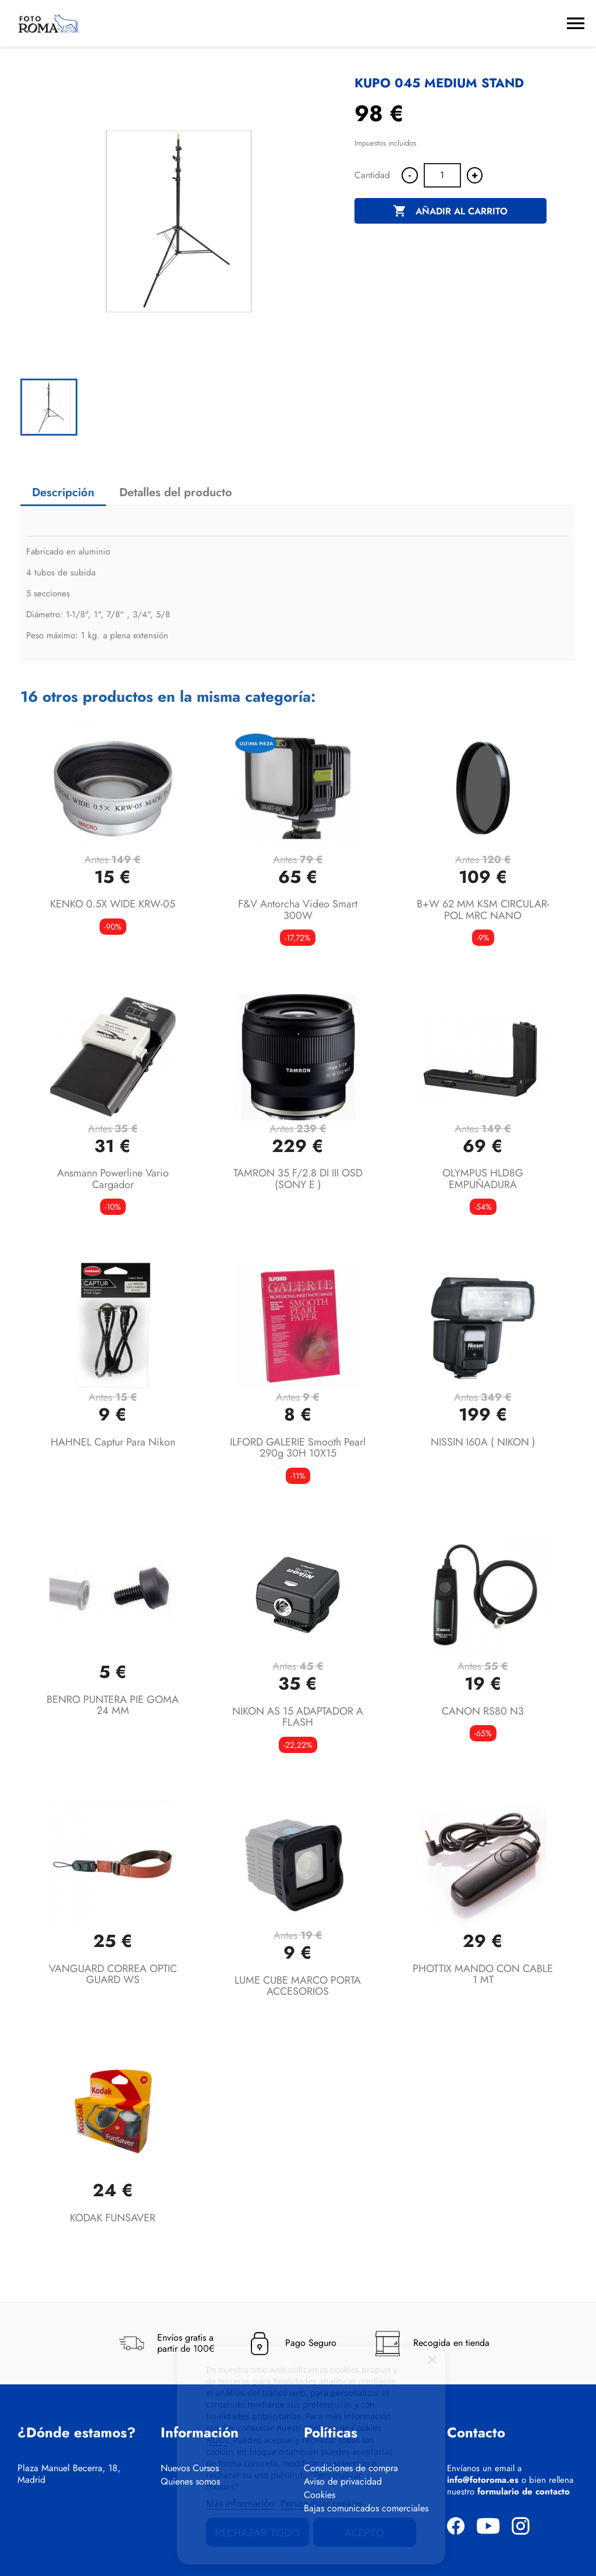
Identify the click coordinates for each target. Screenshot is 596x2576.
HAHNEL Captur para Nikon (113, 1442)
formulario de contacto (523, 2491)
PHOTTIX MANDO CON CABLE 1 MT (483, 1974)
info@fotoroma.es (483, 2479)
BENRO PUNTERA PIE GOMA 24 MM (113, 1705)
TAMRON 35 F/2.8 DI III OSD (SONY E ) (298, 1178)
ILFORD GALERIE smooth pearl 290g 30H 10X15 (298, 1447)
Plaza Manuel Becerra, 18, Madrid (68, 2474)
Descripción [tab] (63, 492)
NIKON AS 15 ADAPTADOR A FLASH (297, 1717)
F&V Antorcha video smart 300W (297, 909)
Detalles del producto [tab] (175, 492)
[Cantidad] (442, 175)
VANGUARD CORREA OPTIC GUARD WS (113, 1974)
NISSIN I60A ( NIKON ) (483, 1442)
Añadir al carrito (450, 211)
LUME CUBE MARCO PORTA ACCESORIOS (298, 1986)
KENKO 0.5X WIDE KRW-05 (112, 903)
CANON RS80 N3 (483, 1711)
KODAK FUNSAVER (112, 2217)
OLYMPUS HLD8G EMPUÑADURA (482, 1178)
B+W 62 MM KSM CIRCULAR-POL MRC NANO (483, 909)
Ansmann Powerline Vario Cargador (113, 1178)
